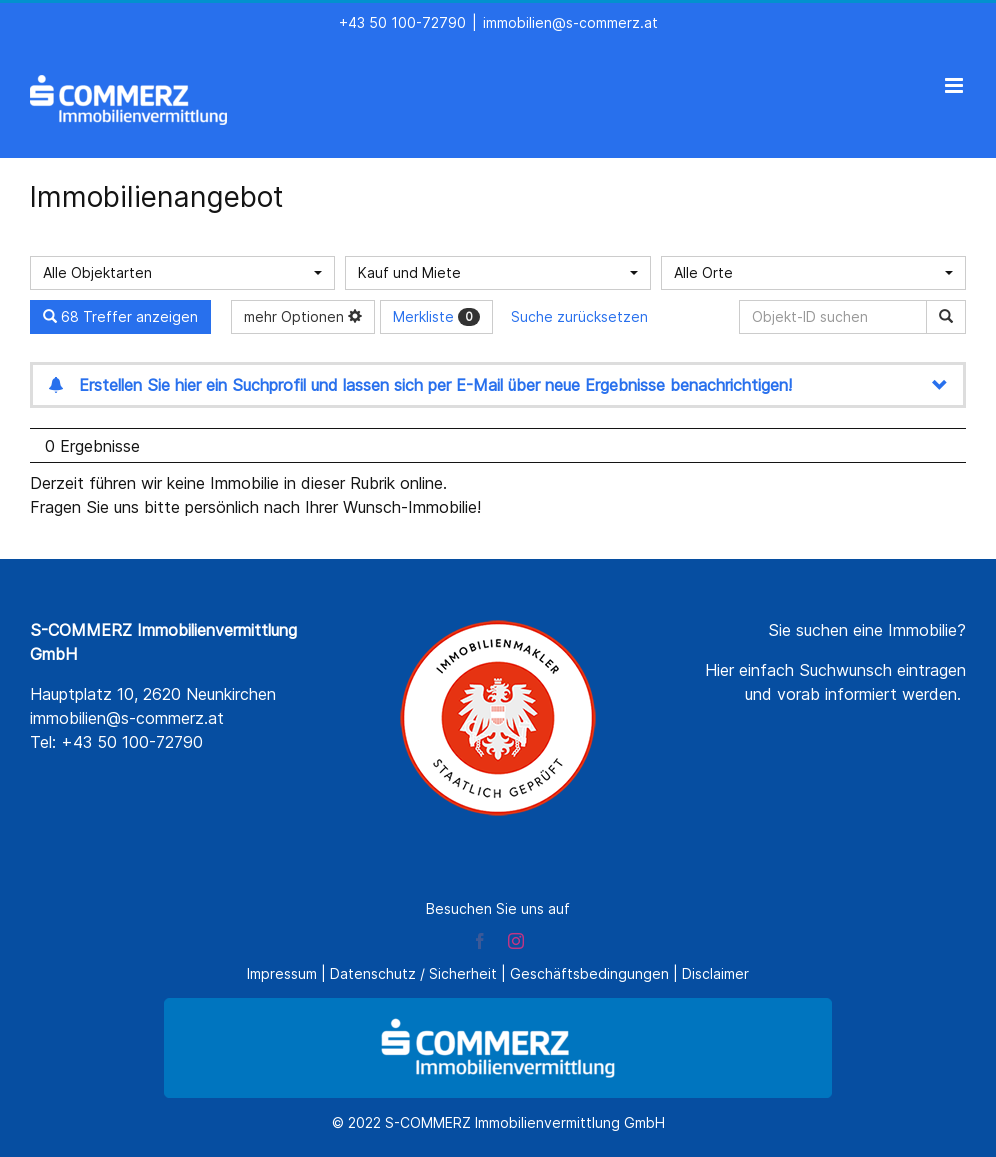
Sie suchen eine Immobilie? (867, 630)
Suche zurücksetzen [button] (579, 316)
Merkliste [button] (436, 317)
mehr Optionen (303, 316)
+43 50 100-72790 (402, 22)
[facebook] (480, 941)
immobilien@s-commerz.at (570, 22)
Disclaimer (715, 973)
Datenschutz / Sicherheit (413, 973)
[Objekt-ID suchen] (836, 317)
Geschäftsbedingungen (589, 973)
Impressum (282, 973)
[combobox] (182, 273)
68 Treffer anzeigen (120, 316)
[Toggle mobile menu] (955, 85)
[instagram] (516, 941)
